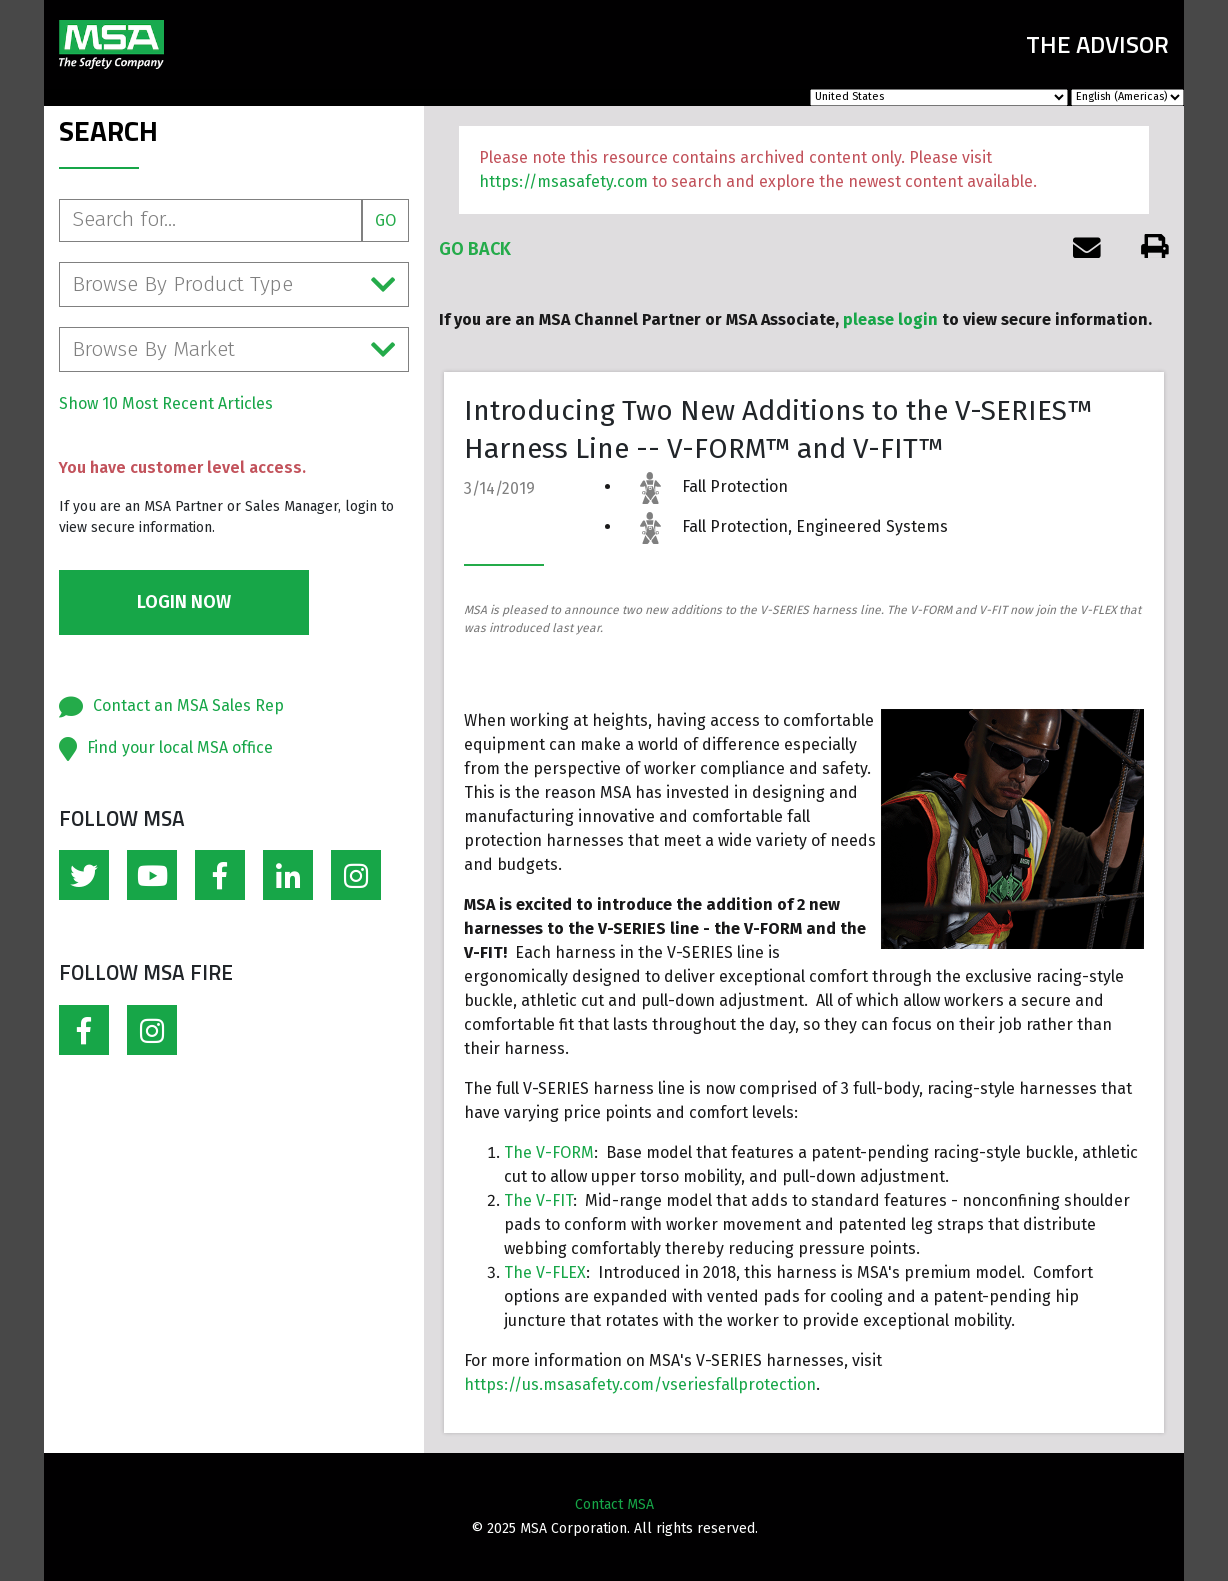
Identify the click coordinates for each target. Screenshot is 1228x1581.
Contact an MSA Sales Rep (188, 705)
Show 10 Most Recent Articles (166, 403)
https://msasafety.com (563, 181)
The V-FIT (538, 1200)
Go (385, 220)
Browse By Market (234, 349)
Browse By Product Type (234, 284)
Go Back (475, 249)
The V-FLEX (545, 1272)
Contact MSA (614, 1504)
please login (890, 319)
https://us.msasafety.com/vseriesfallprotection (640, 1384)
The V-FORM (549, 1152)
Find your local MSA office (180, 747)
